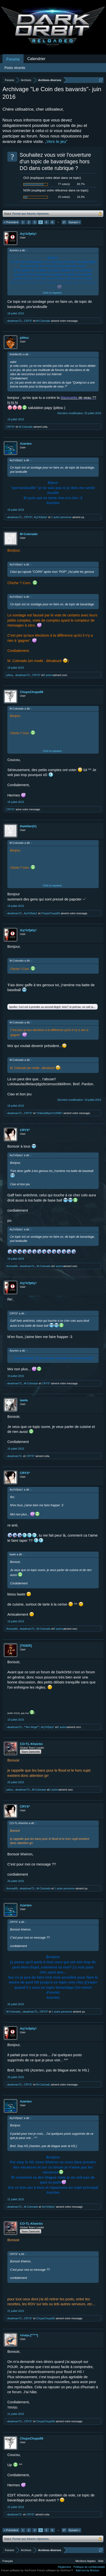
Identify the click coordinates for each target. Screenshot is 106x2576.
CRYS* (28, 320)
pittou (24, 337)
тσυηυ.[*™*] (29, 2335)
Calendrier (36, 59)
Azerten (26, 443)
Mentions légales (85, 2560)
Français (7, 2560)
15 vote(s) (64, 196)
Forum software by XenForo (19, 2570)
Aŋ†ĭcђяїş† (28, 234)
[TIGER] (26, 1645)
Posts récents (14, 68)
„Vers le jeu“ (56, 141)
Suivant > (74, 222)
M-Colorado (43, 320)
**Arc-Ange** (32, 1727)
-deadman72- (14, 320)
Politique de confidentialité (89, 2566)
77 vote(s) (64, 184)
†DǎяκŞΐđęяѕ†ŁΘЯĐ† (49, 1113)
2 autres (59, 1266)
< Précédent (11, 222)
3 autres (48, 675)
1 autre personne (61, 517)
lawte (24, 1400)
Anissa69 (11, 1266)
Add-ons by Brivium (87, 2570)
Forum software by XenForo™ (55, 2570)
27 (64, 222)
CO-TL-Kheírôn (31, 1744)
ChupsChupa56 (31, 692)
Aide (101, 2560)
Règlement (64, 2566)
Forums (13, 59)
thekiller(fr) (28, 826)
